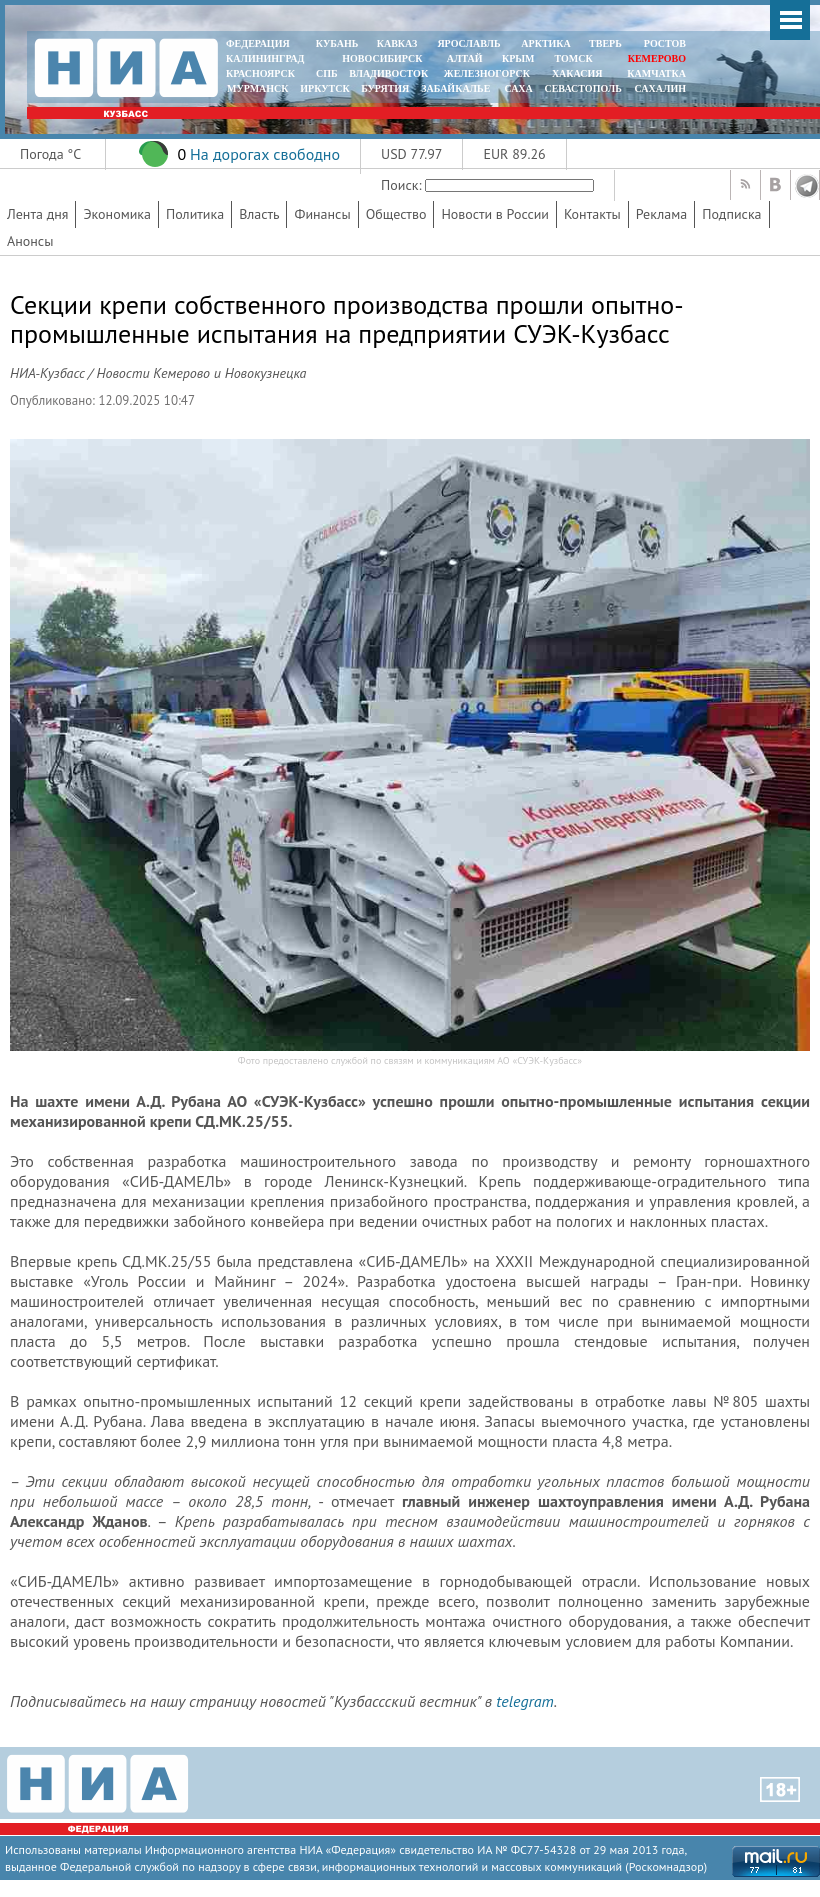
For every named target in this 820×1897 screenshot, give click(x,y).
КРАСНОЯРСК (260, 73)
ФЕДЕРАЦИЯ (258, 43)
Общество (396, 214)
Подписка (731, 214)
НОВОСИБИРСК (382, 58)
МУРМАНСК (258, 88)
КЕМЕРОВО (657, 58)
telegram (524, 1701)
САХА (518, 88)
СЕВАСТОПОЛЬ (582, 88)
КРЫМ (518, 58)
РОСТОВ (665, 43)
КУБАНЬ (337, 43)
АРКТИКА (546, 43)
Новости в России (495, 214)
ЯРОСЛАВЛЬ (468, 43)
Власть (259, 214)
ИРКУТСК (324, 88)
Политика (195, 214)
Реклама (662, 214)
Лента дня (37, 214)
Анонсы (30, 241)
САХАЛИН (660, 88)
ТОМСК (576, 58)
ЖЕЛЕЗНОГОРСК (487, 73)
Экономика (117, 214)
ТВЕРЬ (605, 43)
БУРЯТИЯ (385, 88)
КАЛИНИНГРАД (265, 58)
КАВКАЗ (397, 43)
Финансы (322, 214)
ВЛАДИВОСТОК (388, 73)
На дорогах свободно (265, 154)
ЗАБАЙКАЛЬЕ (457, 88)
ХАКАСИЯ (575, 73)
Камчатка (655, 73)
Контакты (592, 214)
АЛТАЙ (465, 58)
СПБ (327, 73)
